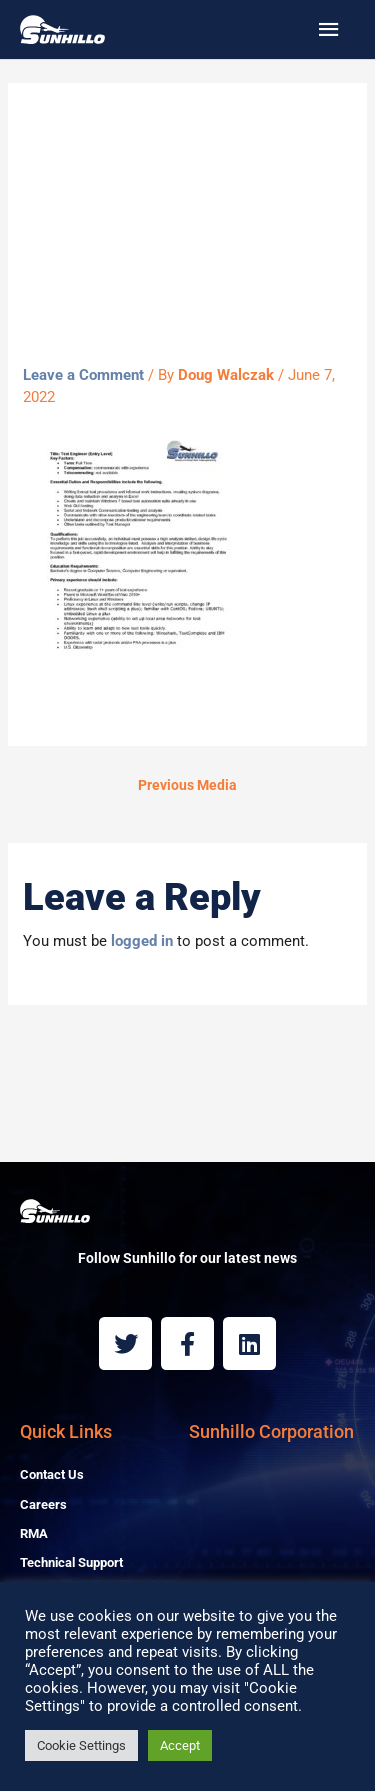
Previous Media (187, 785)
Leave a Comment (83, 375)
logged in (142, 941)
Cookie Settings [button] (81, 1745)
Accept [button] (180, 1745)
